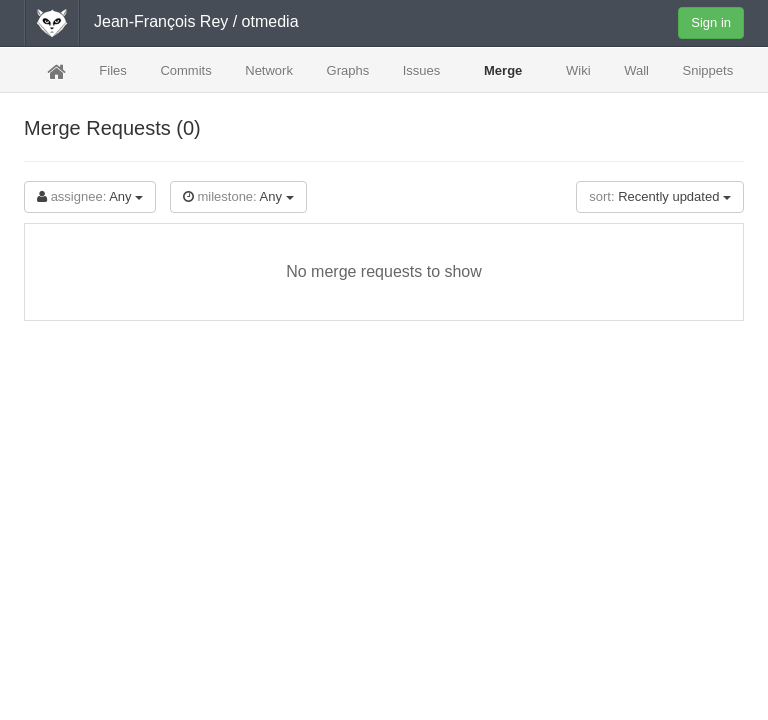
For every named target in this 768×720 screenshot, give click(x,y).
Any (90, 196)
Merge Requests (503, 76)
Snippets (708, 70)
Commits (185, 70)
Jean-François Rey (161, 21)
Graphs (348, 70)
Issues (422, 76)
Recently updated (660, 196)
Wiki (578, 70)
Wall (636, 70)
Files (112, 70)
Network (269, 70)
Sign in (711, 22)
